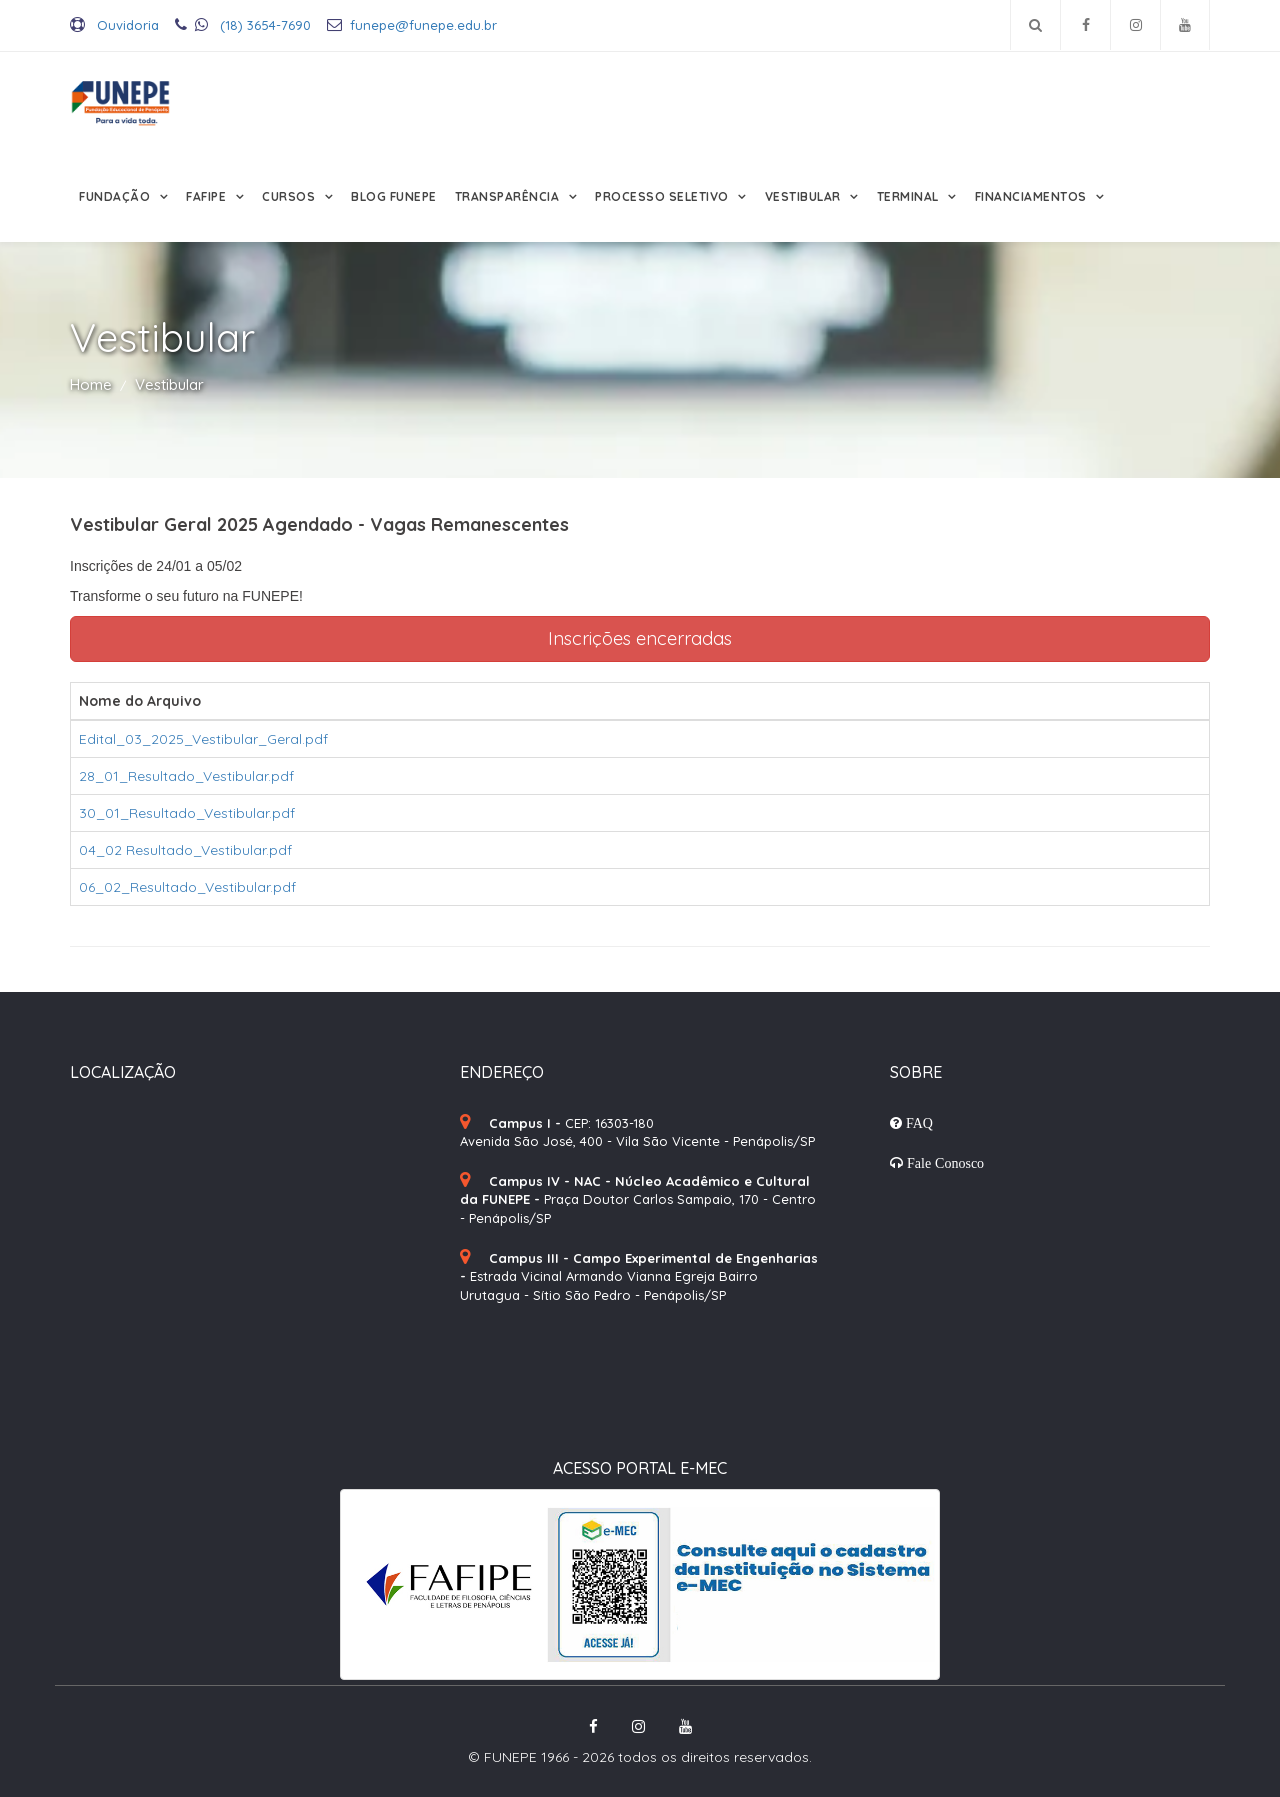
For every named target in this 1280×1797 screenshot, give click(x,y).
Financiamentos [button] (1033, 196)
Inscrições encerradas (640, 638)
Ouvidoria (114, 25)
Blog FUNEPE (394, 196)
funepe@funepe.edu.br (412, 25)
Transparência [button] (509, 196)
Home (91, 384)
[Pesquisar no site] (1035, 25)
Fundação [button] (116, 196)
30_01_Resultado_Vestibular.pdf (187, 813)
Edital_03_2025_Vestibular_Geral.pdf (203, 739)
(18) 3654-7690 (243, 25)
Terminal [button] (910, 196)
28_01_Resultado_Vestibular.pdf (186, 776)
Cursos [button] (290, 196)
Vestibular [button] (805, 196)
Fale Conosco (943, 1163)
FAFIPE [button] (208, 196)
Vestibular (169, 384)
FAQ (917, 1123)
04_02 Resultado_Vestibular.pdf (185, 850)
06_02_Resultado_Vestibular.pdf (187, 887)
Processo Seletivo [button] (663, 196)
